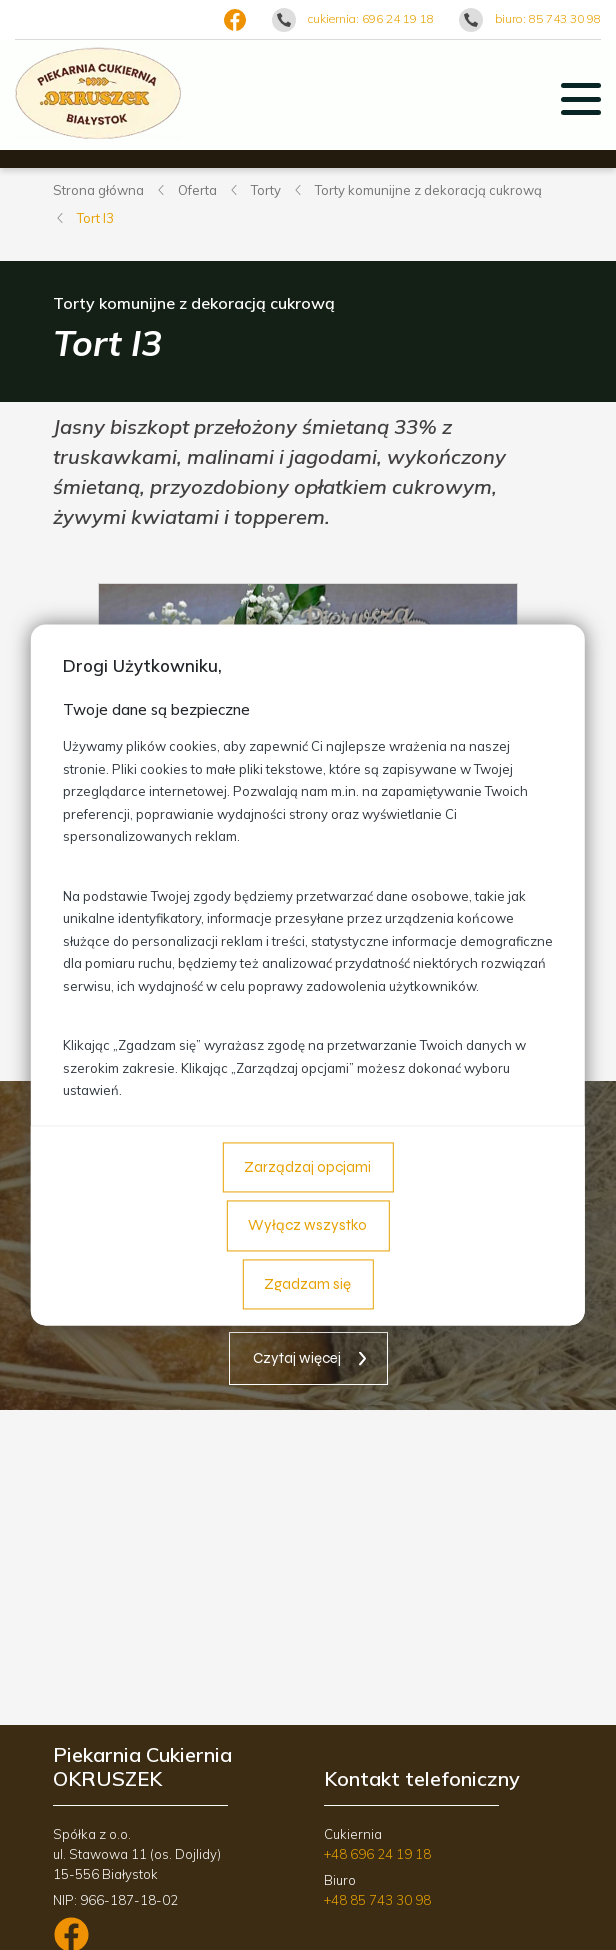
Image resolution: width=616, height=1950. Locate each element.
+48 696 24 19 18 (377, 1854)
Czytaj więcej (297, 1358)
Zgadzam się (307, 1284)
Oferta (197, 190)
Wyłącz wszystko (307, 1226)
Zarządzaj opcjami (307, 1167)
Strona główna (98, 190)
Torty (266, 190)
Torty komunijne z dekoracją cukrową (428, 190)
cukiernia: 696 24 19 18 (371, 18)
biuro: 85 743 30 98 (548, 18)
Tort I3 (95, 218)
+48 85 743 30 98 (377, 1900)
